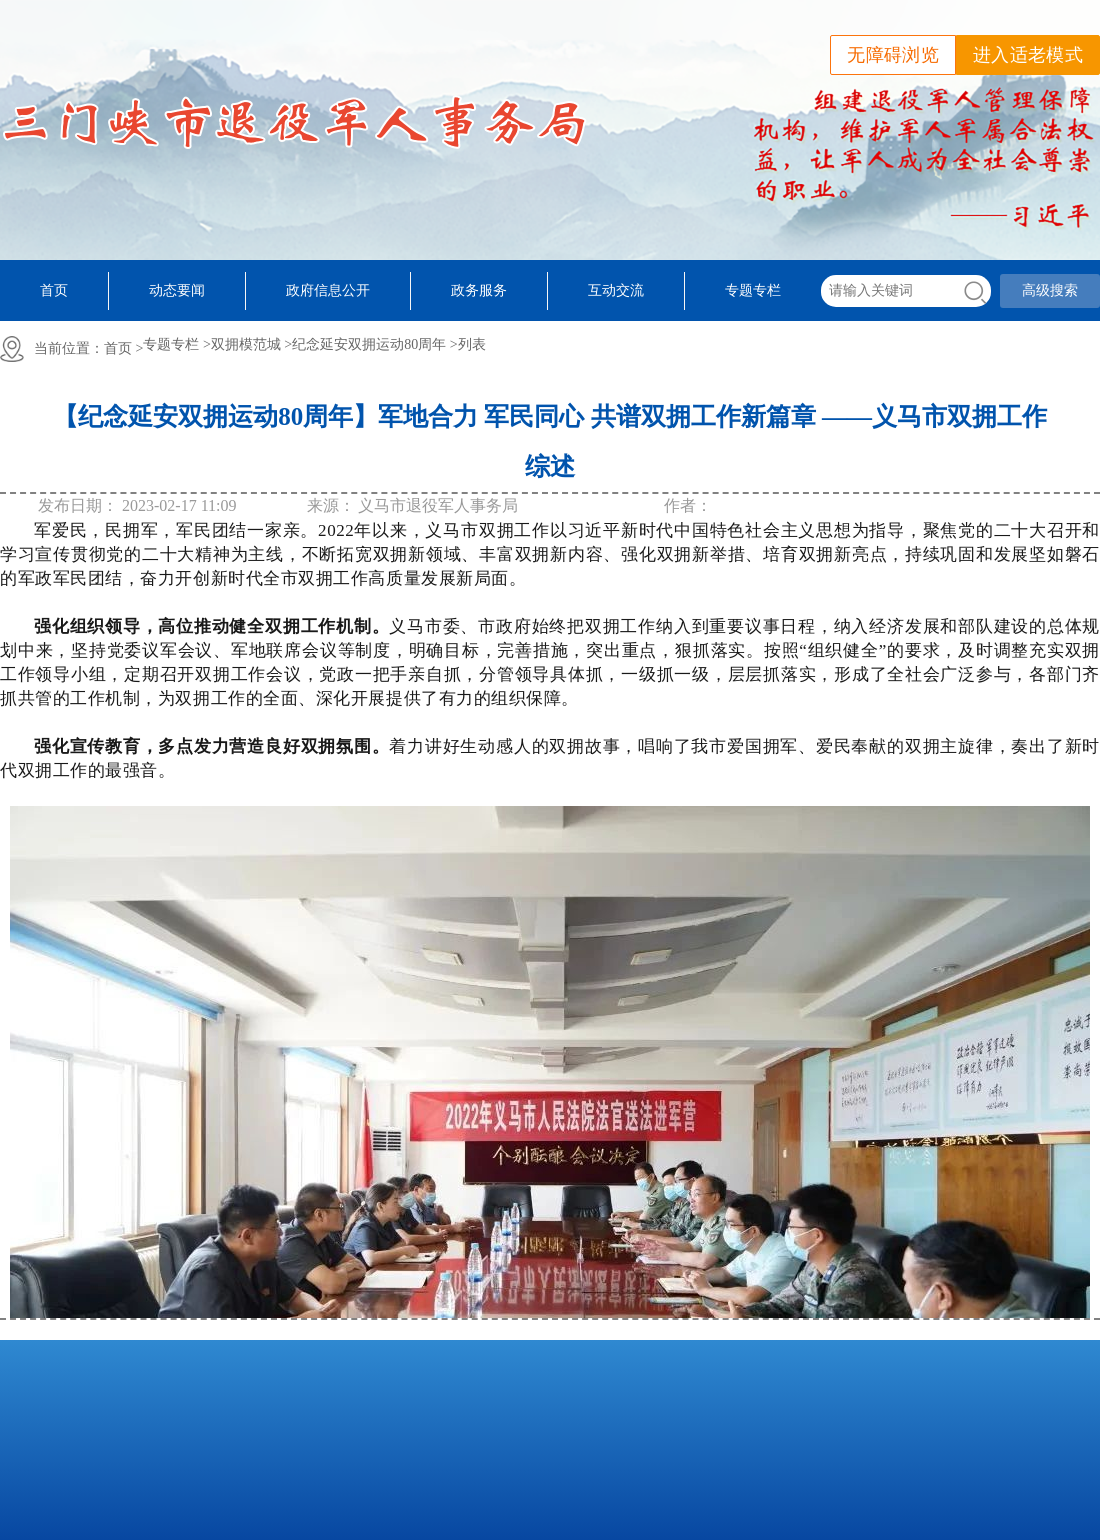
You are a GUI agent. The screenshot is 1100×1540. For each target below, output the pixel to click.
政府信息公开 (328, 290)
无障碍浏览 (893, 55)
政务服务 (479, 290)
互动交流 (616, 290)
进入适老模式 (1028, 55)
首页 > (123, 348)
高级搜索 (1050, 290)
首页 (54, 290)
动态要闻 (177, 290)
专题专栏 (753, 290)
